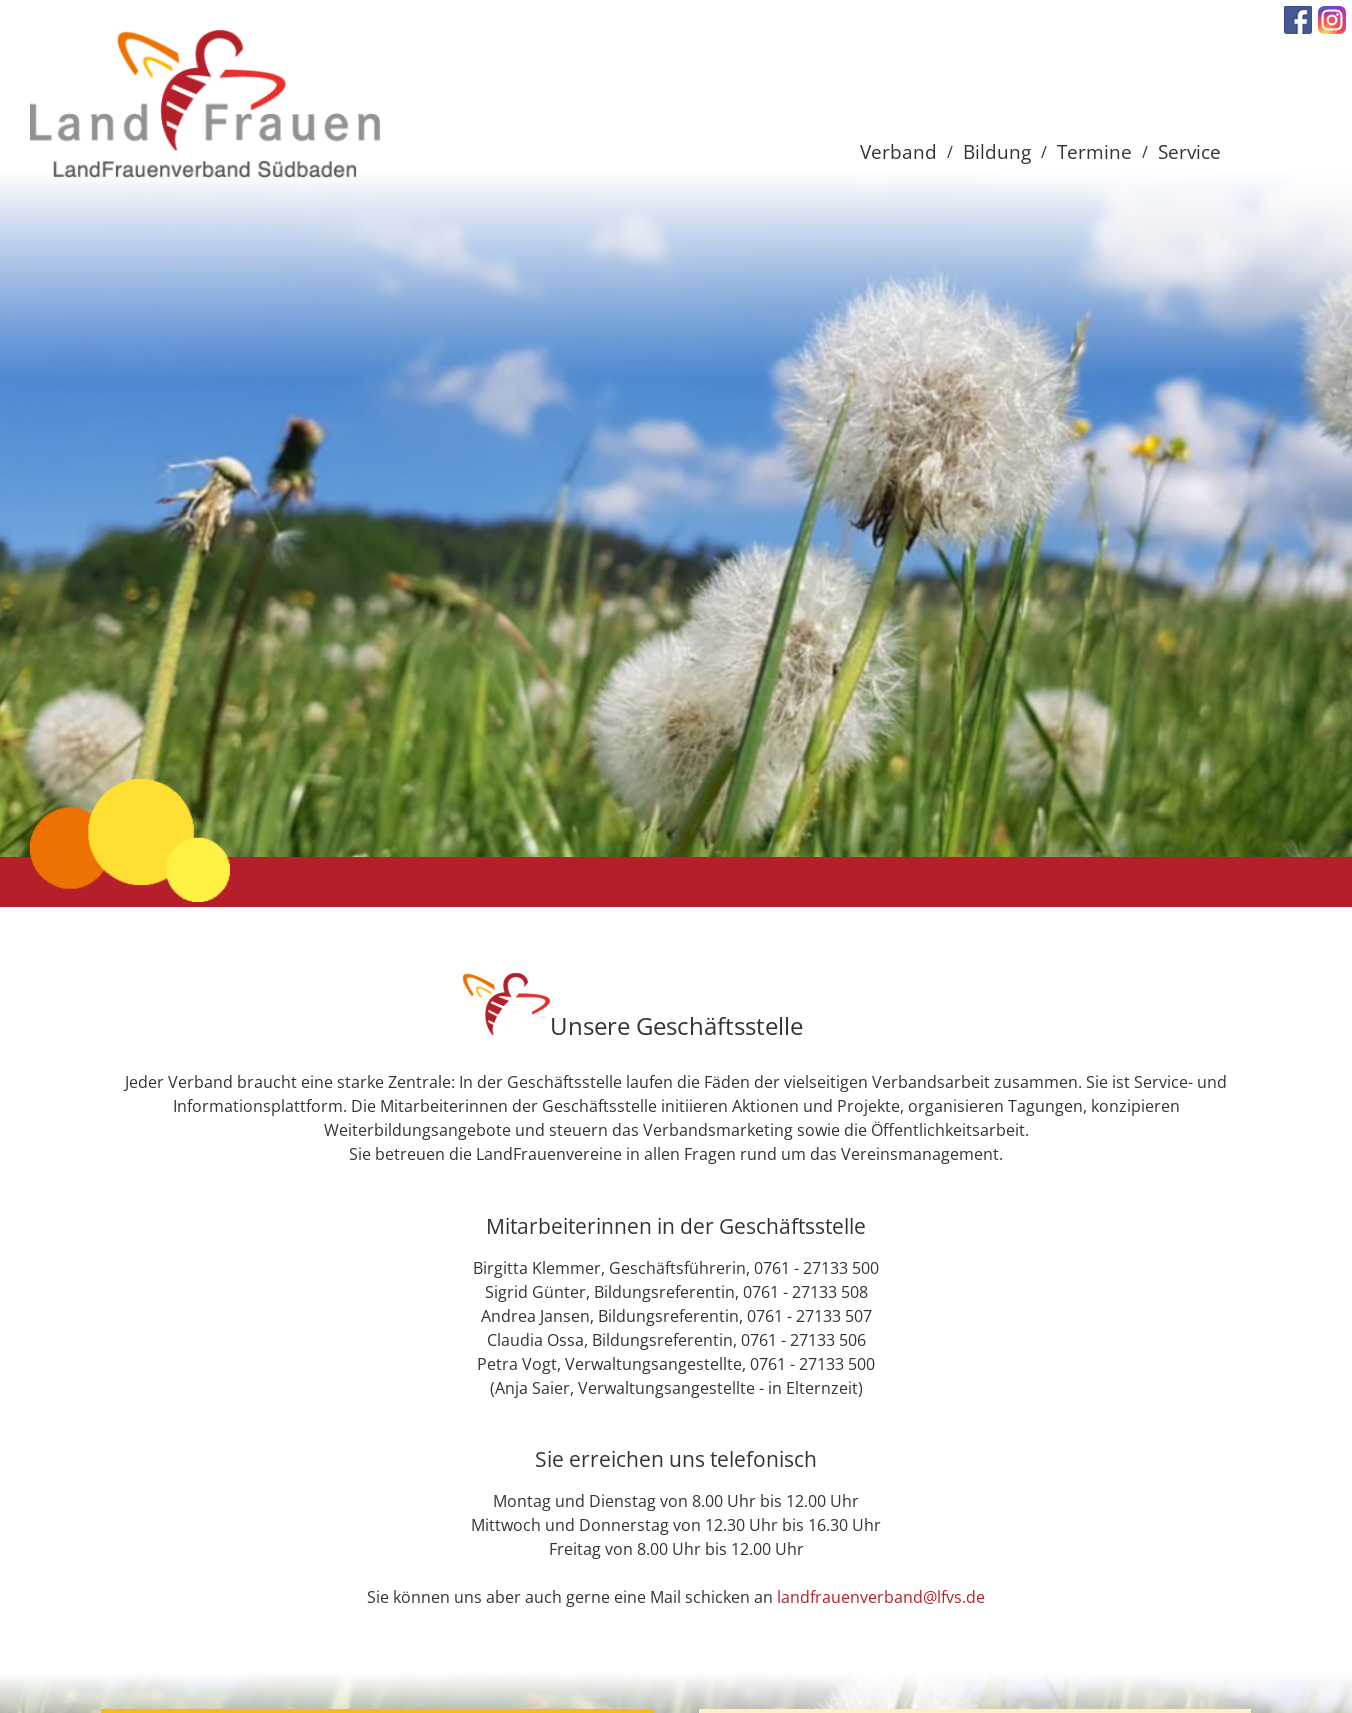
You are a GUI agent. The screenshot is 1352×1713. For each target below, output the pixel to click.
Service (1189, 151)
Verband (898, 151)
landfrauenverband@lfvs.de (881, 1597)
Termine (1094, 151)
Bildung (997, 151)
